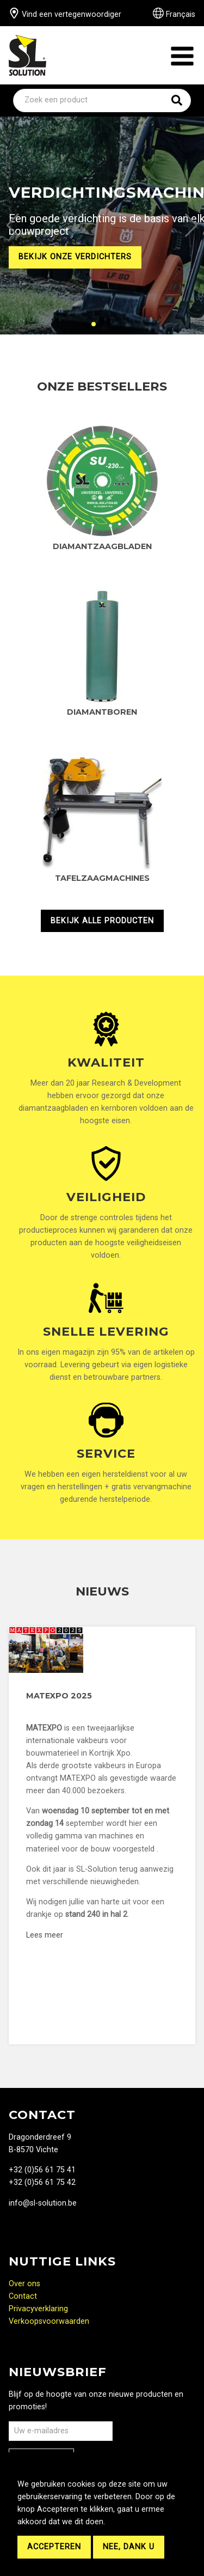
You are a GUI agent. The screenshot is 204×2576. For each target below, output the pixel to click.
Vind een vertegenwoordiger (65, 14)
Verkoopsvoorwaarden (49, 2321)
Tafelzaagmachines (102, 878)
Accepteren (54, 2546)
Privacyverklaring (38, 2308)
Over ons (24, 2283)
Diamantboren (102, 712)
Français (174, 14)
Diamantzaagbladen (102, 546)
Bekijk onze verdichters (75, 256)
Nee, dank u (128, 2546)
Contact (23, 2296)
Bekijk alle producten (102, 920)
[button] (12, 225)
